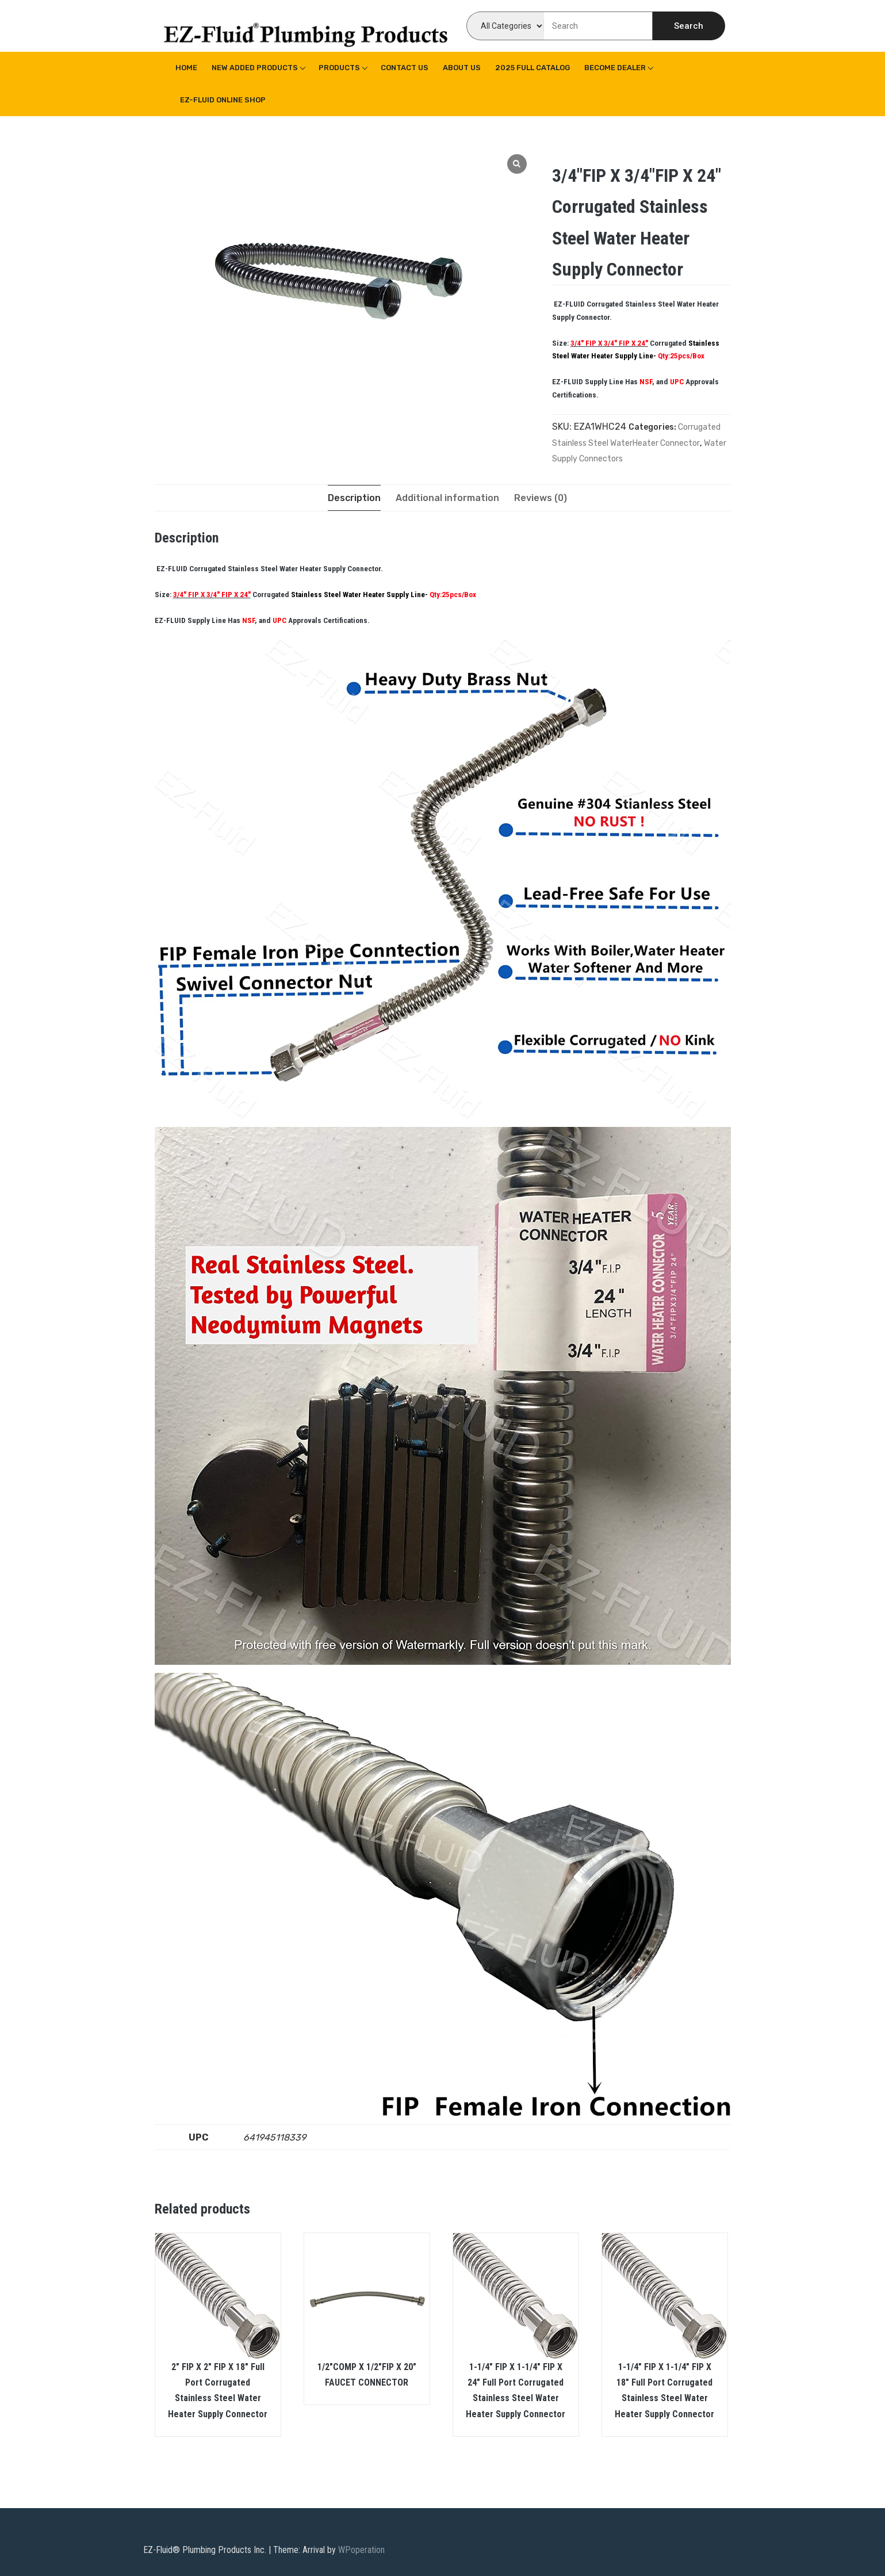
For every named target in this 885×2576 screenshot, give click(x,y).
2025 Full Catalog (532, 67)
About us (462, 67)
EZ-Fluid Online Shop (223, 99)
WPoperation (361, 2549)
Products (339, 67)
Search (688, 26)
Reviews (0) (540, 497)
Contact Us (404, 67)
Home (186, 67)
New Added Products (255, 67)
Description (354, 497)
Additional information (447, 497)
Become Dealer (615, 67)
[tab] (354, 498)
